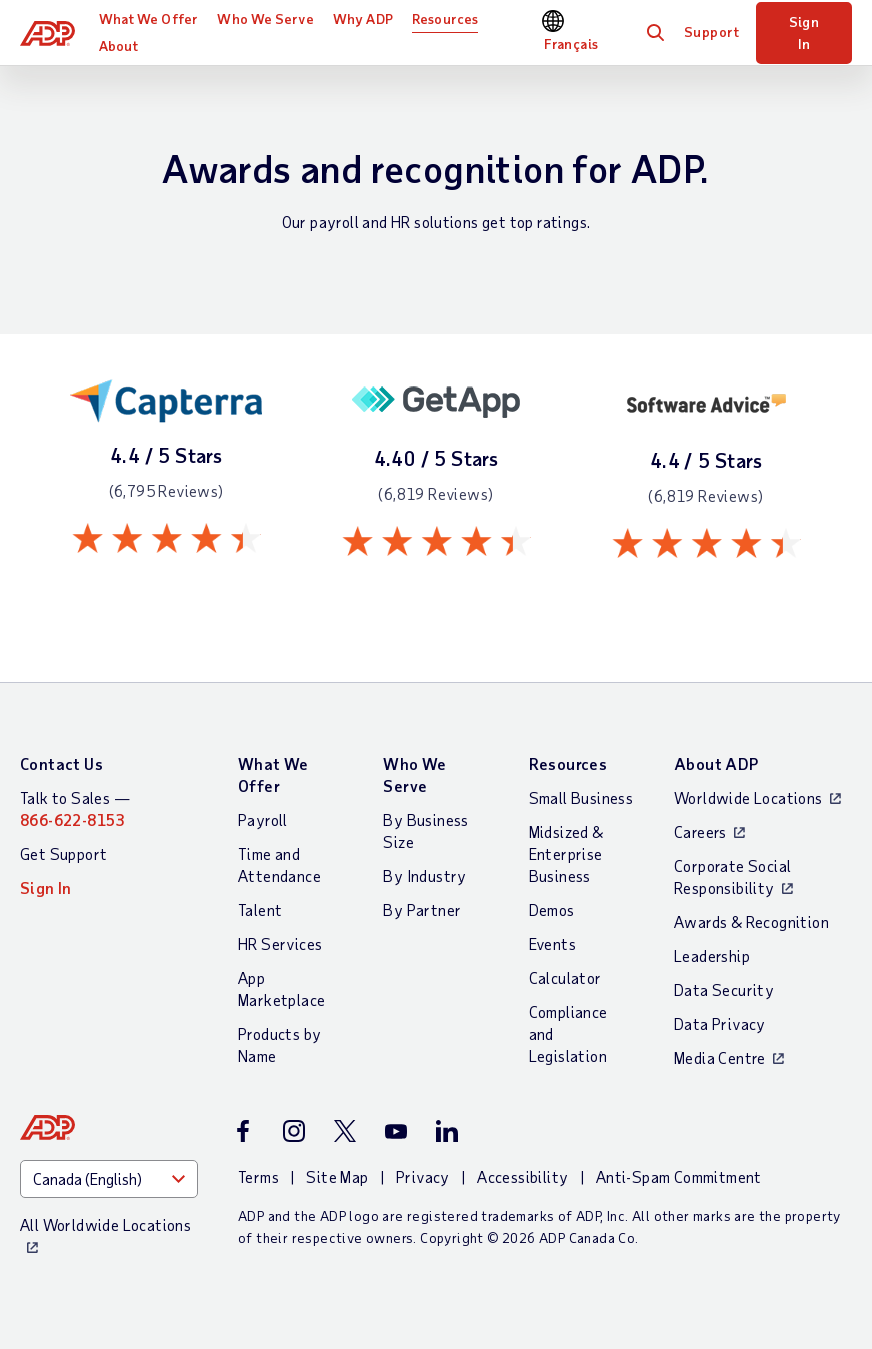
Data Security (724, 989)
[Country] (109, 1179)
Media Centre (720, 1057)
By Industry (424, 875)
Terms (258, 1176)
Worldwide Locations (748, 797)
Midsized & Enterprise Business (566, 853)
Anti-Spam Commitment (679, 1176)
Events (552, 943)
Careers (700, 831)
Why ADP (363, 18)
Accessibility (522, 1176)
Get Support (63, 853)
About (119, 45)
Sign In (804, 32)
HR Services (280, 943)
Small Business (581, 797)
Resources (445, 18)
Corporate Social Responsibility (732, 876)
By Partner (422, 909)
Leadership (712, 955)
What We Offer (148, 18)
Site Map (337, 1176)
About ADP (716, 763)
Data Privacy (720, 1023)
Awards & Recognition (751, 921)
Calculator (565, 977)
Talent (260, 909)
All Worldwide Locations (105, 1224)
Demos (552, 909)
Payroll (263, 819)
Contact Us (61, 763)
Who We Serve (265, 18)
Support (712, 31)
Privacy (423, 1176)
